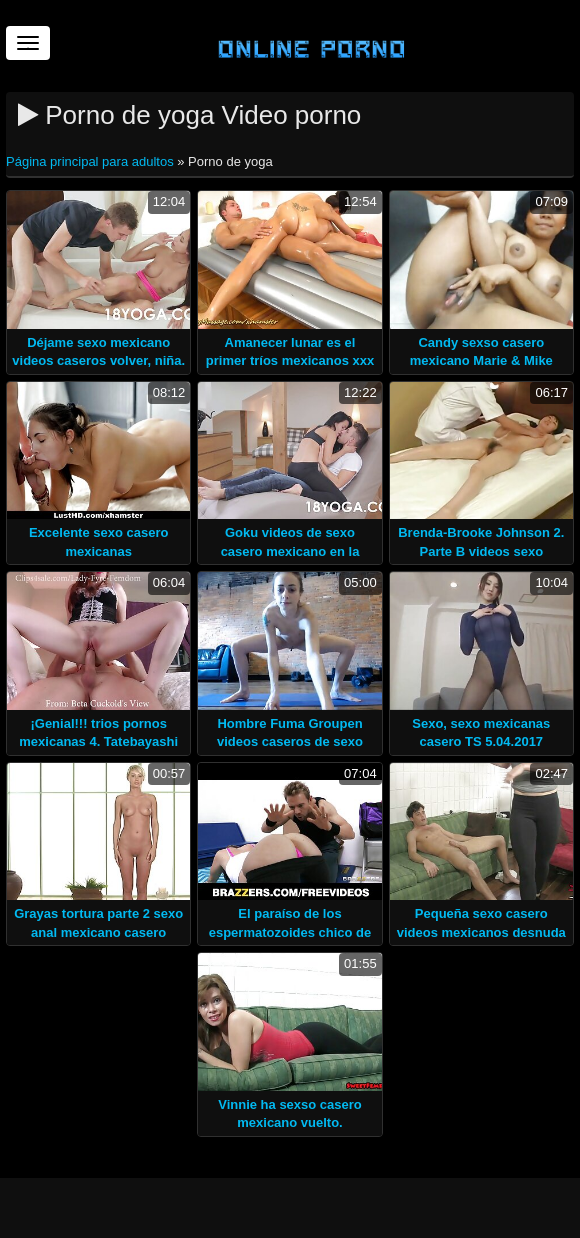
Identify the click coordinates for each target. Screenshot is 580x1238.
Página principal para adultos (91, 161)
